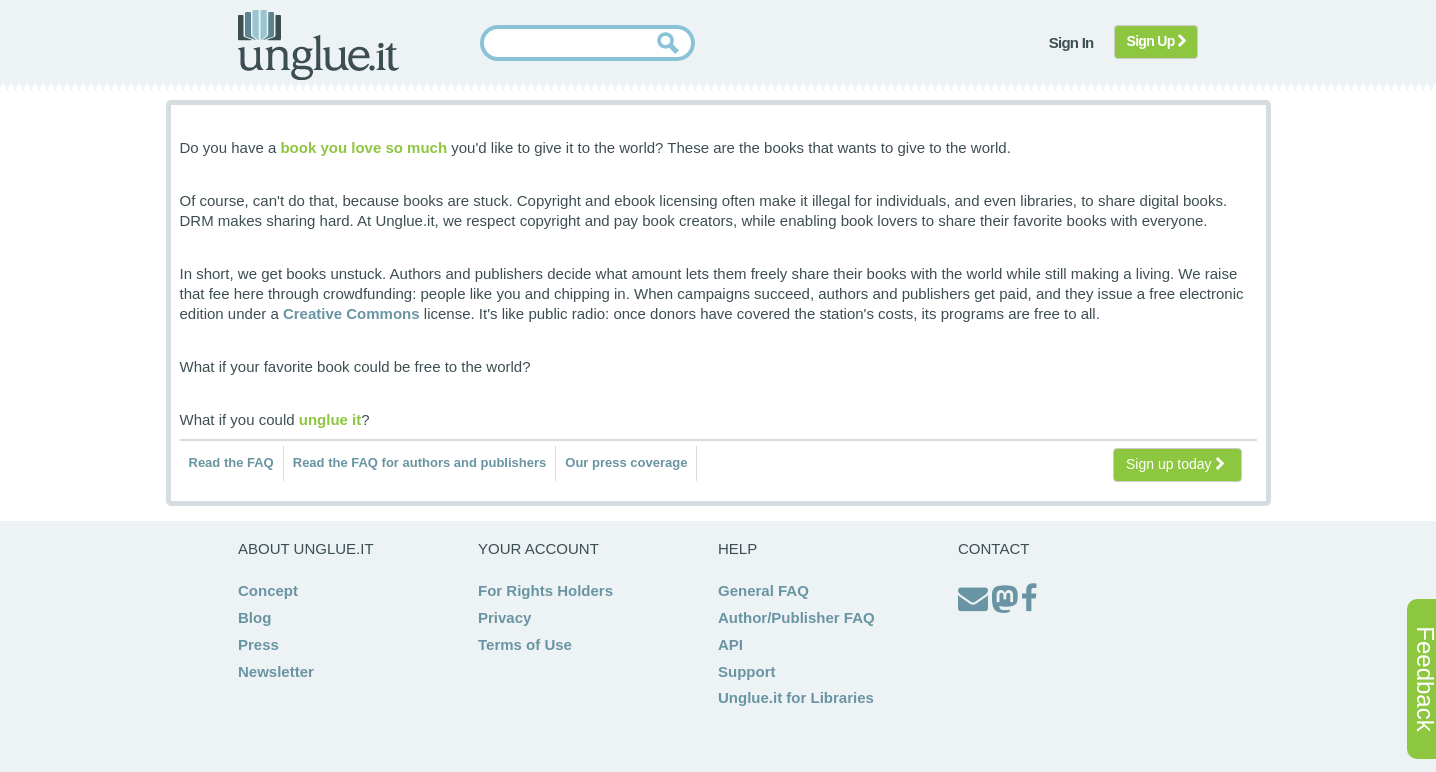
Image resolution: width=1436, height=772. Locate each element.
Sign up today (1175, 464)
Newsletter (276, 671)
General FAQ (763, 590)
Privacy (504, 617)
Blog (254, 617)
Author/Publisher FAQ (796, 617)
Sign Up (1156, 41)
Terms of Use (525, 644)
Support (747, 671)
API (730, 644)
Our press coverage (626, 462)
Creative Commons (351, 313)
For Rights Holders (545, 590)
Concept (268, 590)
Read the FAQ (231, 462)
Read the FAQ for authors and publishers (420, 462)
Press (258, 644)
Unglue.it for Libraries (796, 697)
